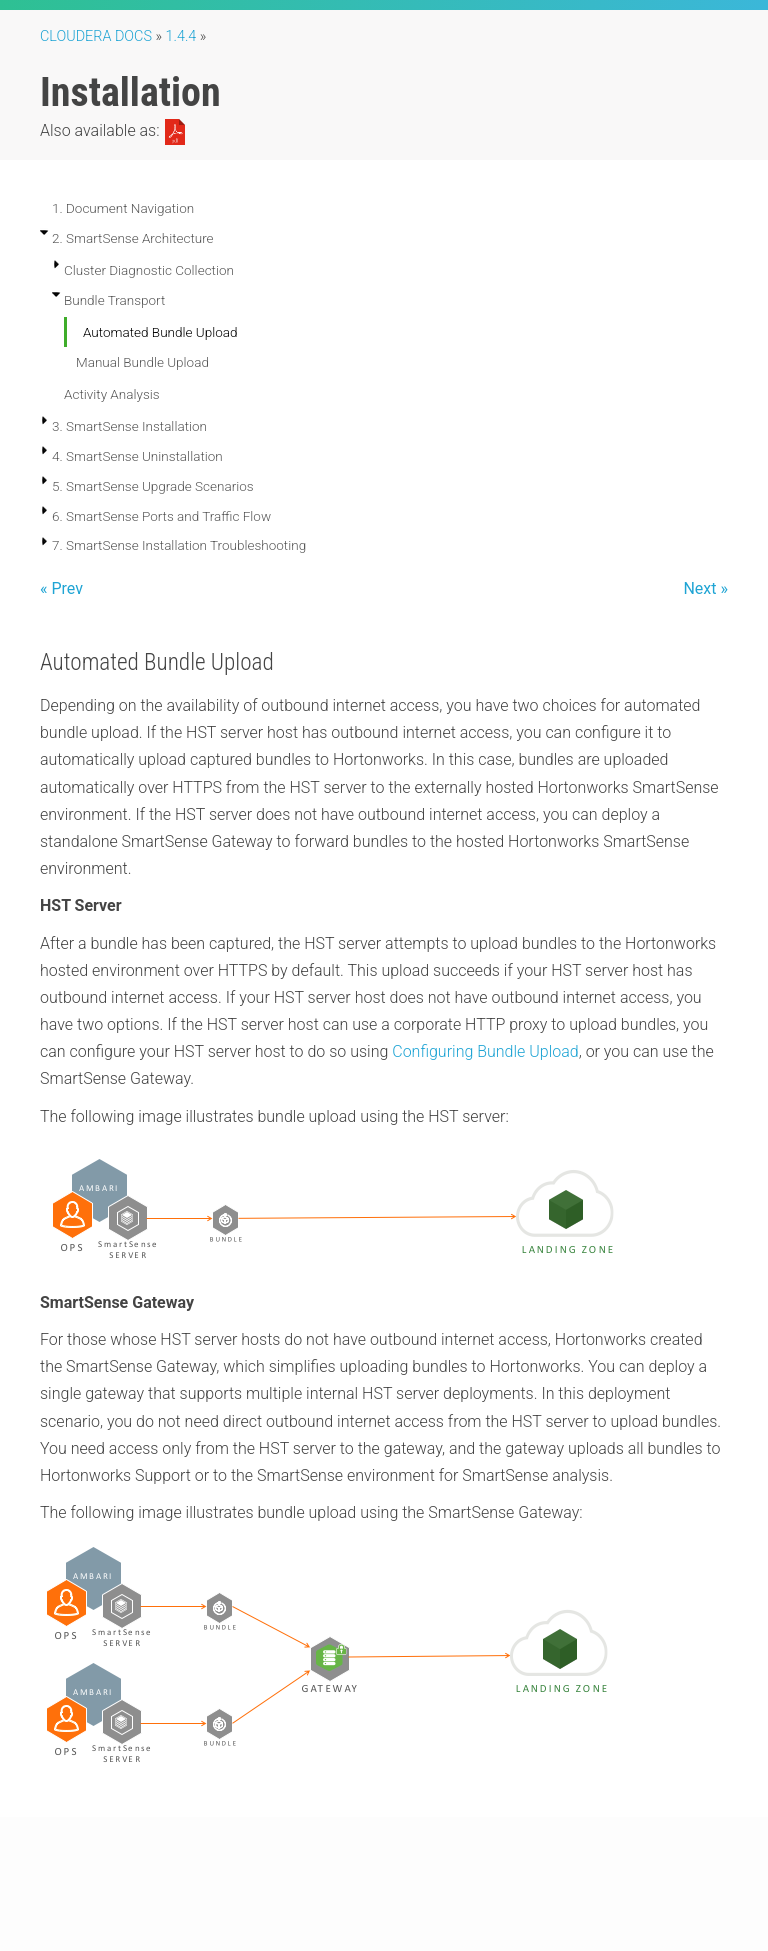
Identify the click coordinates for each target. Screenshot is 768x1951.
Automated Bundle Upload (160, 332)
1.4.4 (181, 36)
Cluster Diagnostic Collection (149, 270)
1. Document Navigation (123, 208)
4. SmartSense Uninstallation (137, 456)
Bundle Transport (114, 300)
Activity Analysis (112, 394)
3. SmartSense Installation (129, 426)
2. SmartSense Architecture (133, 238)
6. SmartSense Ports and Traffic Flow (161, 516)
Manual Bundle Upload (142, 362)
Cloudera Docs (96, 36)
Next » (705, 588)
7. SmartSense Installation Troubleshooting (179, 545)
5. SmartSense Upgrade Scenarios (153, 486)
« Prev (61, 588)
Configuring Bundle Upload (485, 1051)
